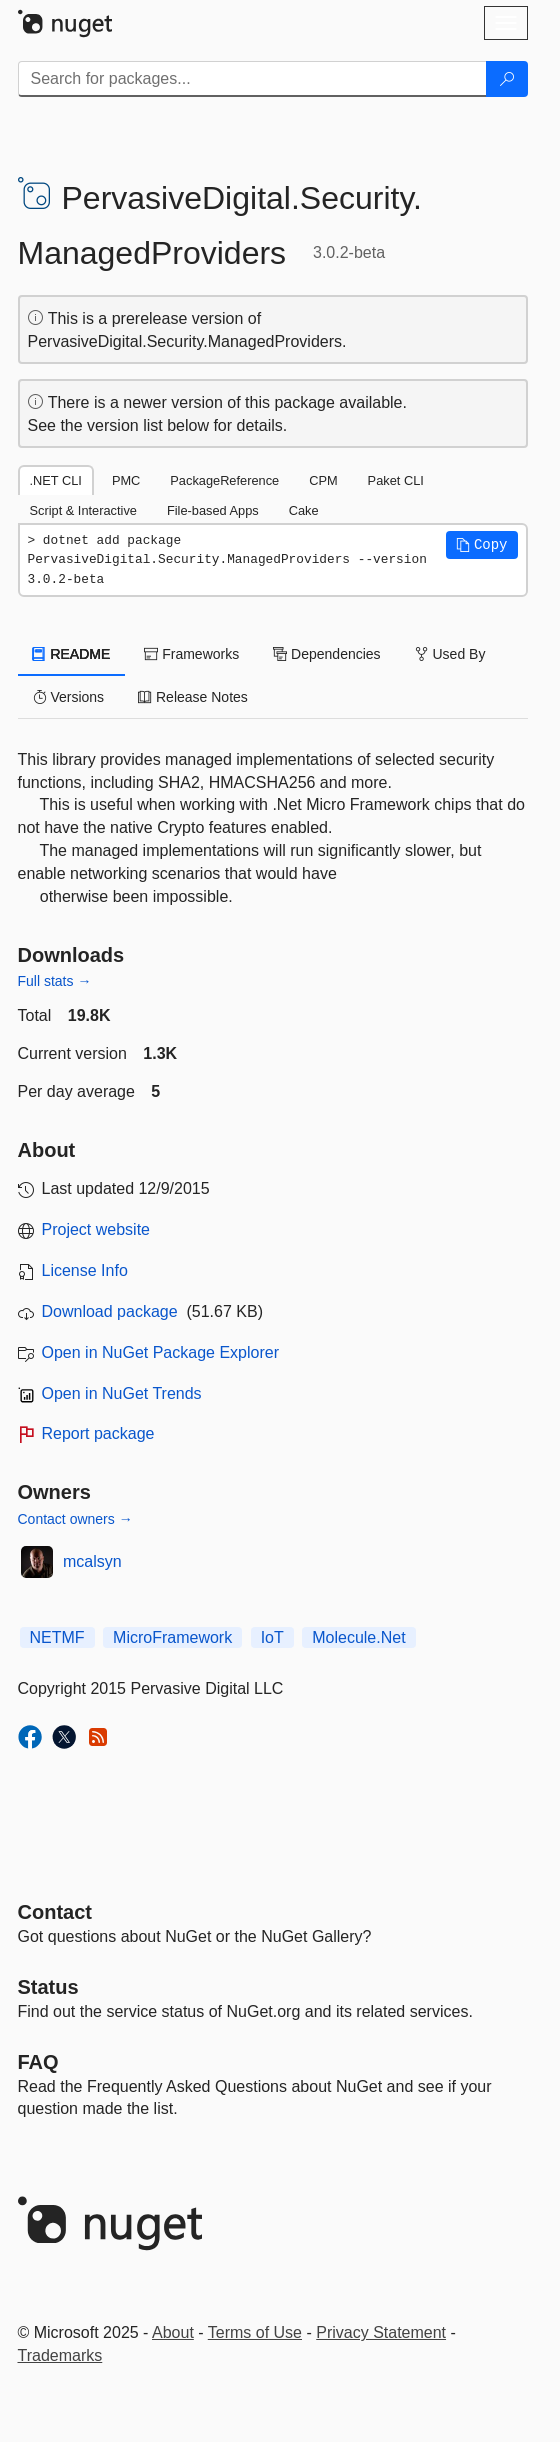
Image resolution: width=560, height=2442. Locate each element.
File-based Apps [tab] (213, 510)
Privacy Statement (381, 2332)
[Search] (507, 79)
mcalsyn (92, 1561)
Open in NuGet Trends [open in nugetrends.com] (122, 1393)
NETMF (57, 1637)
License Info (85, 1270)
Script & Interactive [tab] (83, 510)
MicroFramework (172, 1637)
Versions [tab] (69, 697)
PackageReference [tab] (224, 480)
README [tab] (72, 654)
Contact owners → (75, 1519)
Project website (96, 1229)
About (173, 2332)
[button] (482, 545)
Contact (55, 1912)
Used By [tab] (450, 654)
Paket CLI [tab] (396, 480)
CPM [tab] (323, 480)
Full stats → (55, 981)
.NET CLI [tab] (56, 480)
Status (48, 1987)
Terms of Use (255, 2332)
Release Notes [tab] (193, 697)
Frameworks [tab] (191, 654)
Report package (98, 1433)
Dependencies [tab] (326, 654)
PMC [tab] (126, 480)
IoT (272, 1637)
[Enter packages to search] (252, 79)
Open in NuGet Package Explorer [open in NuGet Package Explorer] (160, 1352)
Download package (110, 1311)
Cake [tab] (304, 510)
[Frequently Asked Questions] (38, 2062)
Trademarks (60, 2355)
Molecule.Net (358, 1637)
